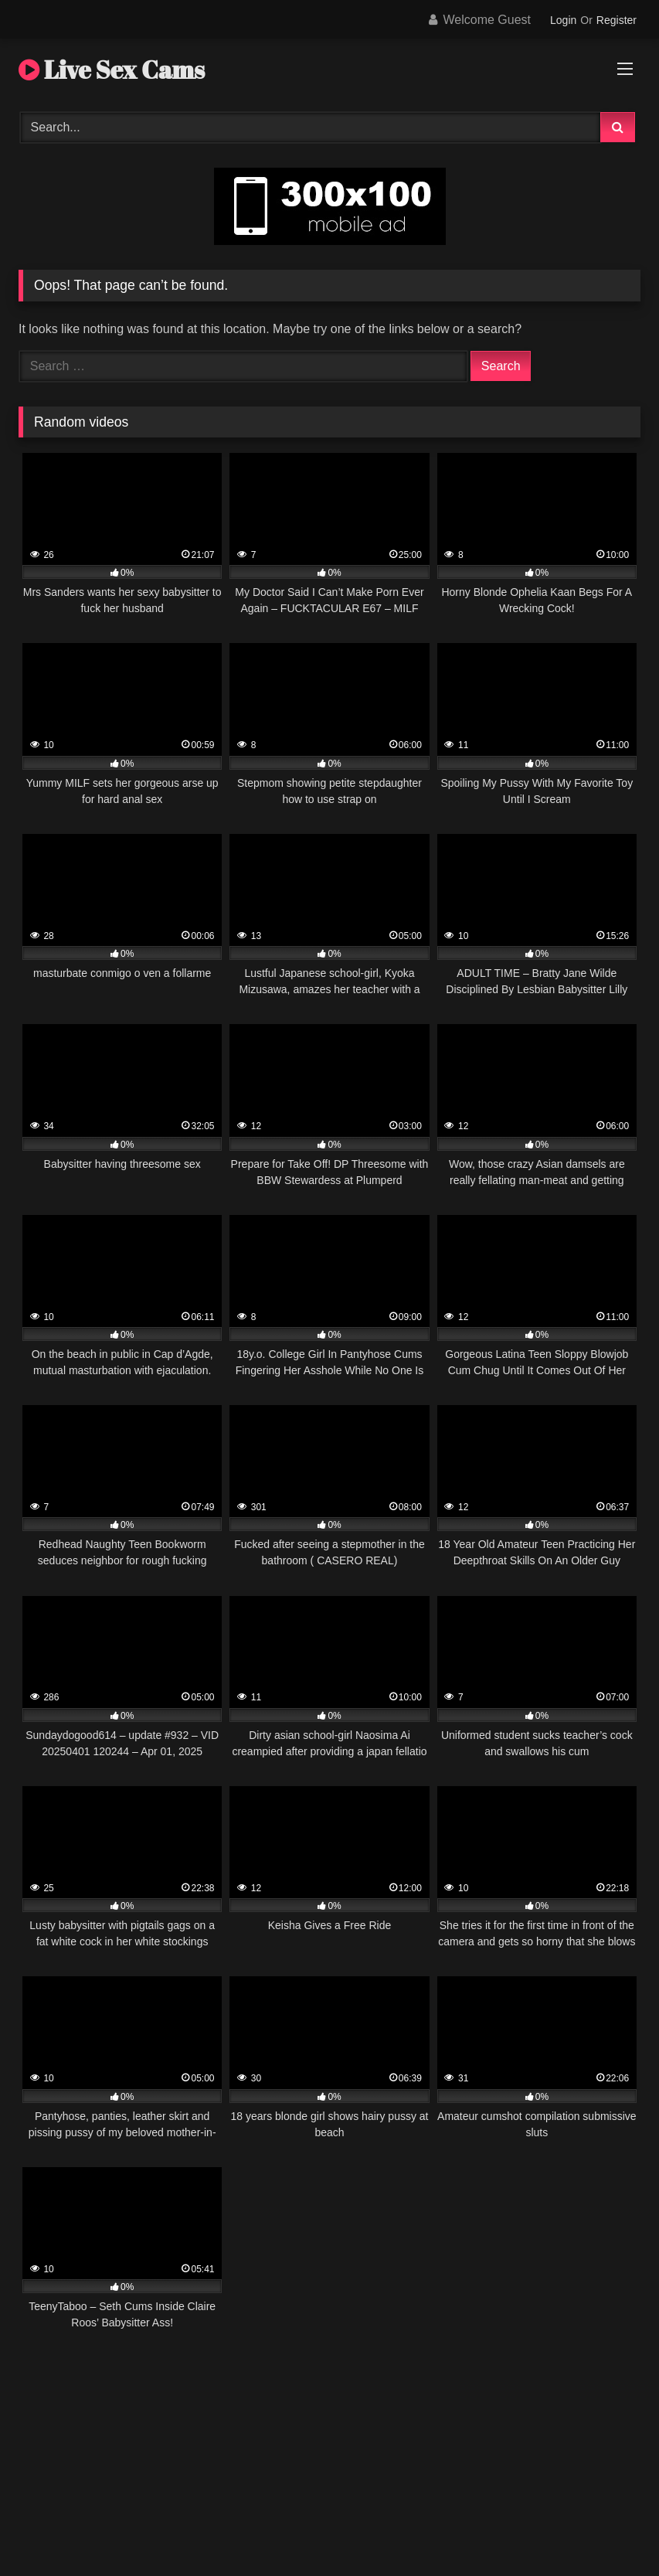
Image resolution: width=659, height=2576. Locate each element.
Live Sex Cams (112, 69)
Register (616, 20)
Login (563, 20)
